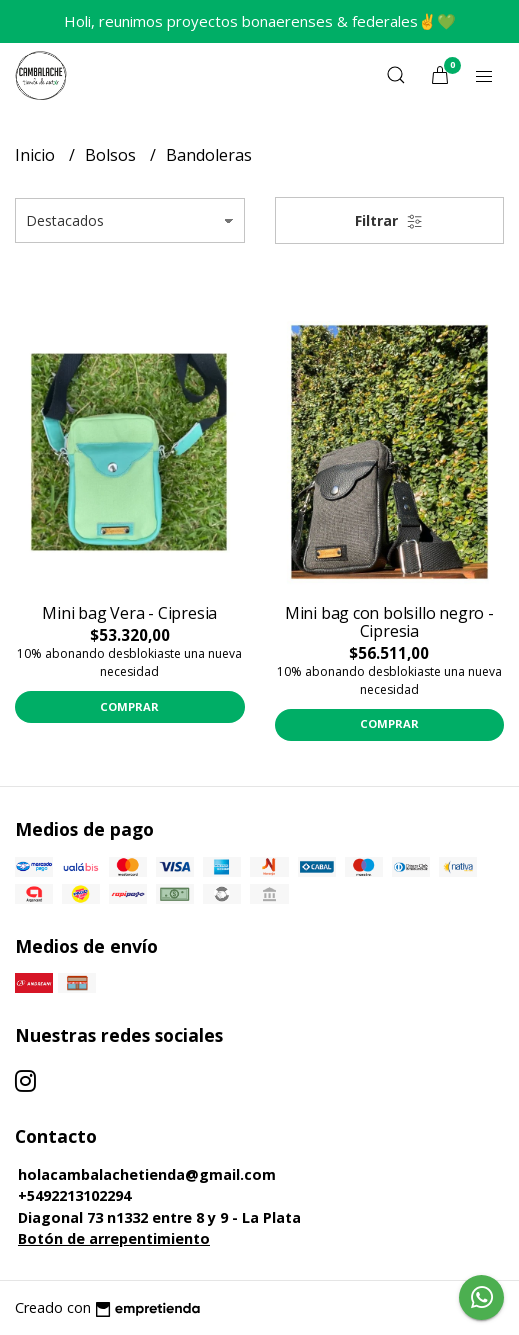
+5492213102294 (74, 1195)
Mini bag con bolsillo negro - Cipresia (389, 622)
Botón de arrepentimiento (114, 1238)
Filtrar (389, 220)
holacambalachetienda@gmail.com (147, 1174)
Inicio (37, 155)
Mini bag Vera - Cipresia (129, 613)
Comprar (129, 706)
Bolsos (112, 155)
